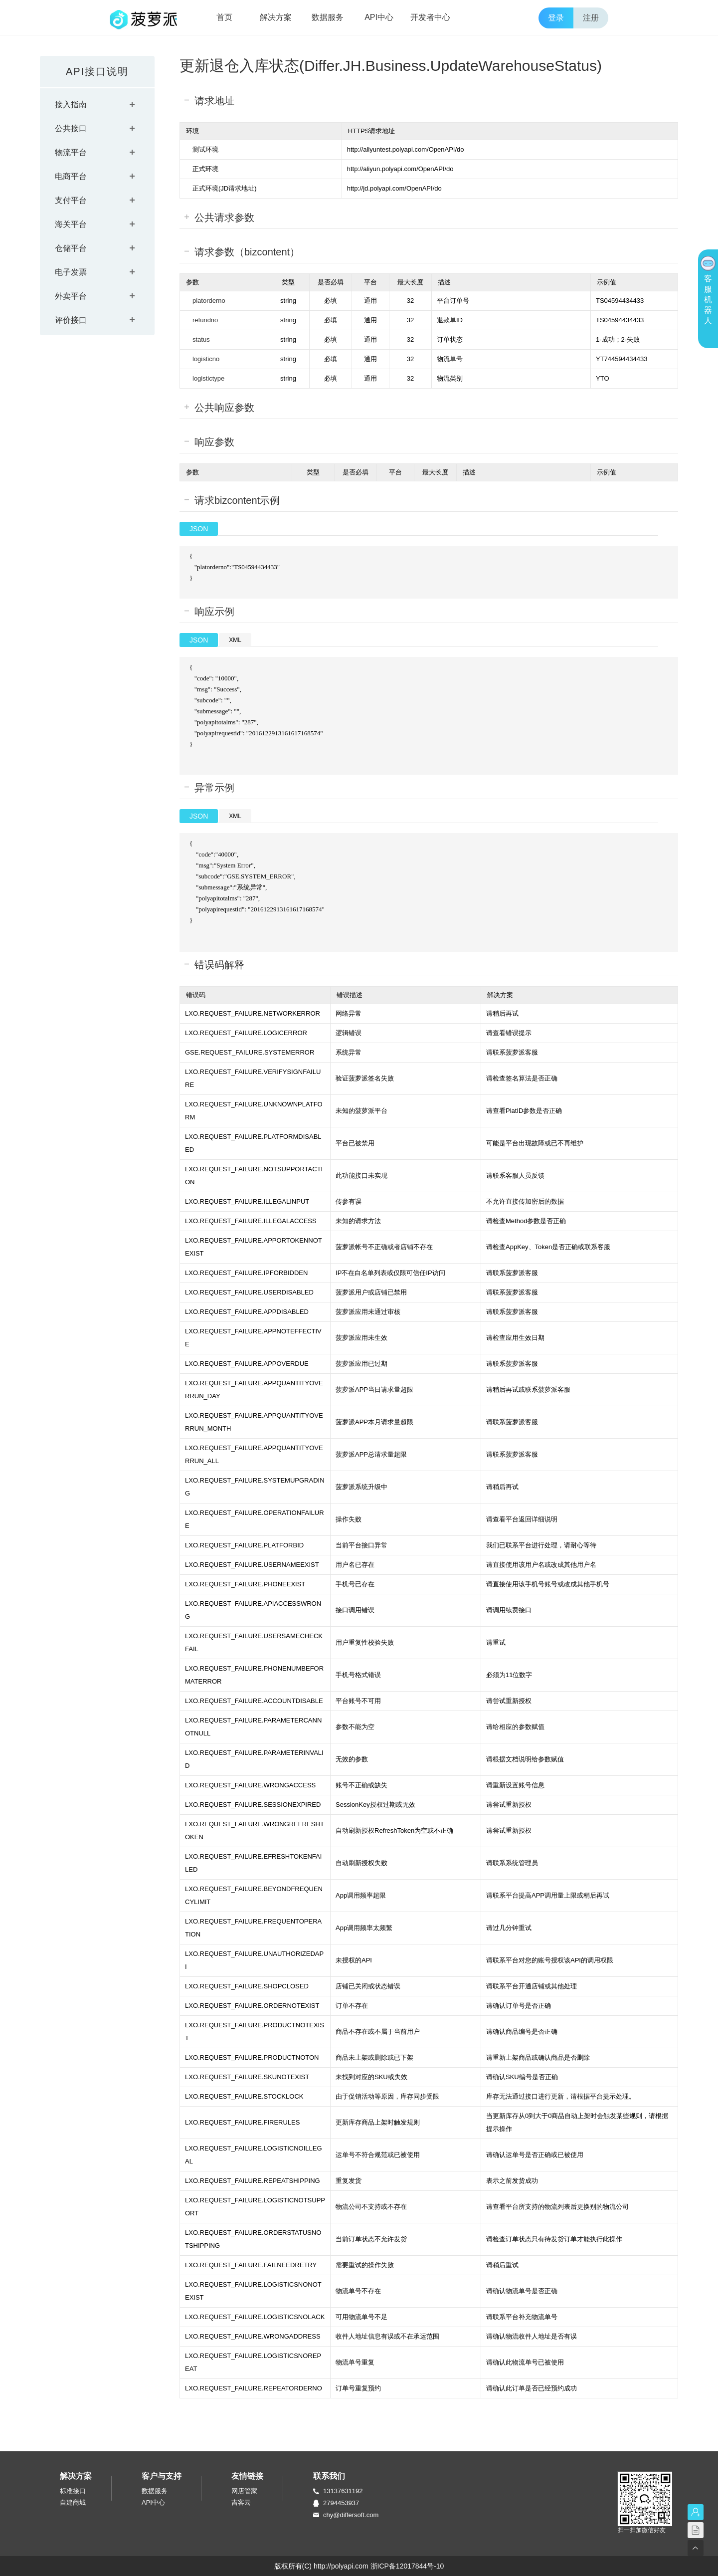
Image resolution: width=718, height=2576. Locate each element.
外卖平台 (71, 296)
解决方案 (276, 17)
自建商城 (73, 2502)
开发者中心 (430, 17)
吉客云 (241, 2502)
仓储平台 (71, 248)
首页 (224, 17)
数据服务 (328, 17)
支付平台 (71, 200)
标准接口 (73, 2491)
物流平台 (71, 152)
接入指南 (71, 104)
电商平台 (71, 176)
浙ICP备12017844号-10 (407, 2566)
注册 (591, 17)
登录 (556, 17)
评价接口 (71, 320)
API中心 (378, 17)
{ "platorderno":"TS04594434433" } (446, 567)
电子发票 (71, 272)
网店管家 (244, 2491)
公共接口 (71, 128)
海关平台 (71, 224)
